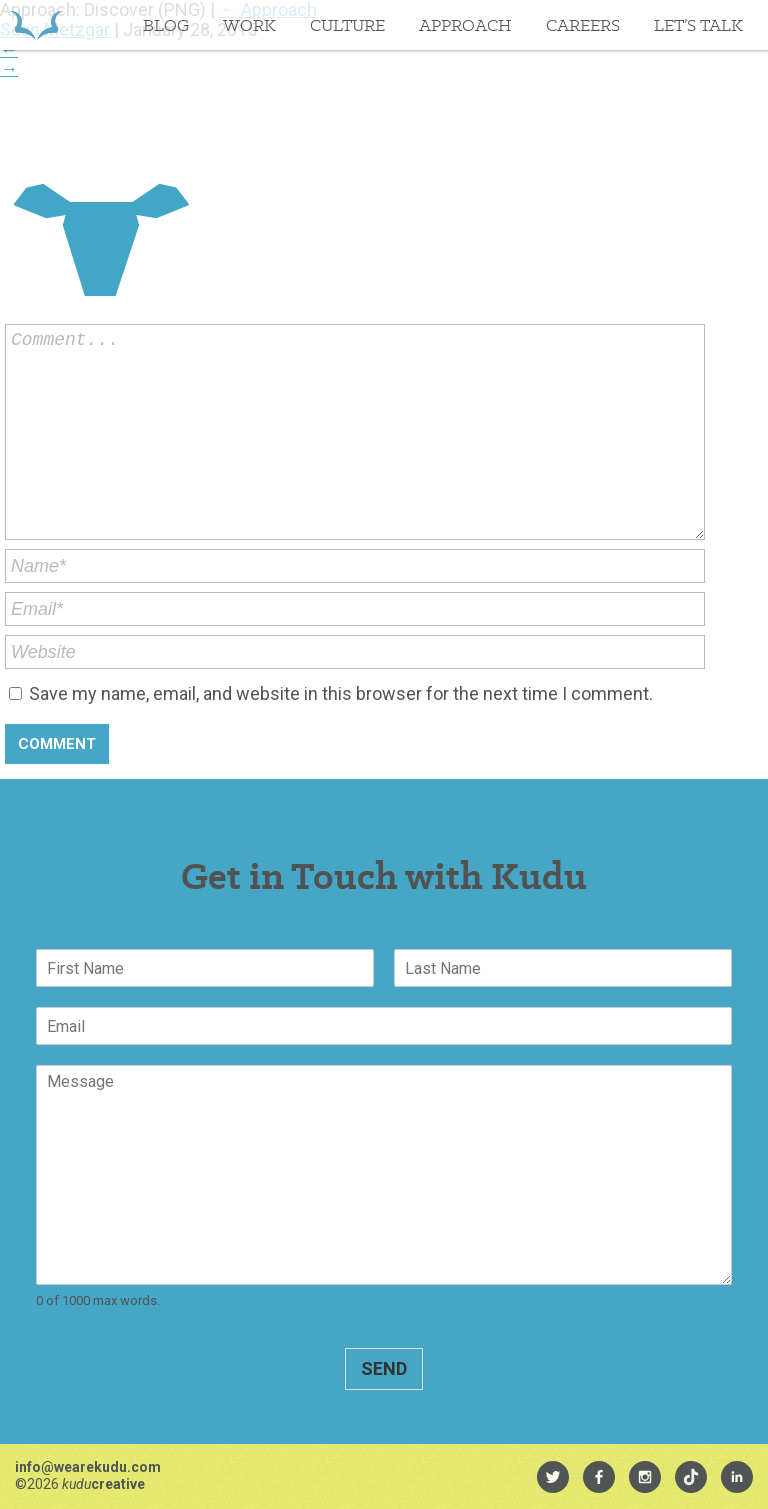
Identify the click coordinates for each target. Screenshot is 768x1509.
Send (384, 1368)
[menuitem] (553, 1477)
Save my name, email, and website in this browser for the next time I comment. (341, 693)
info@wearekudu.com (88, 1467)
